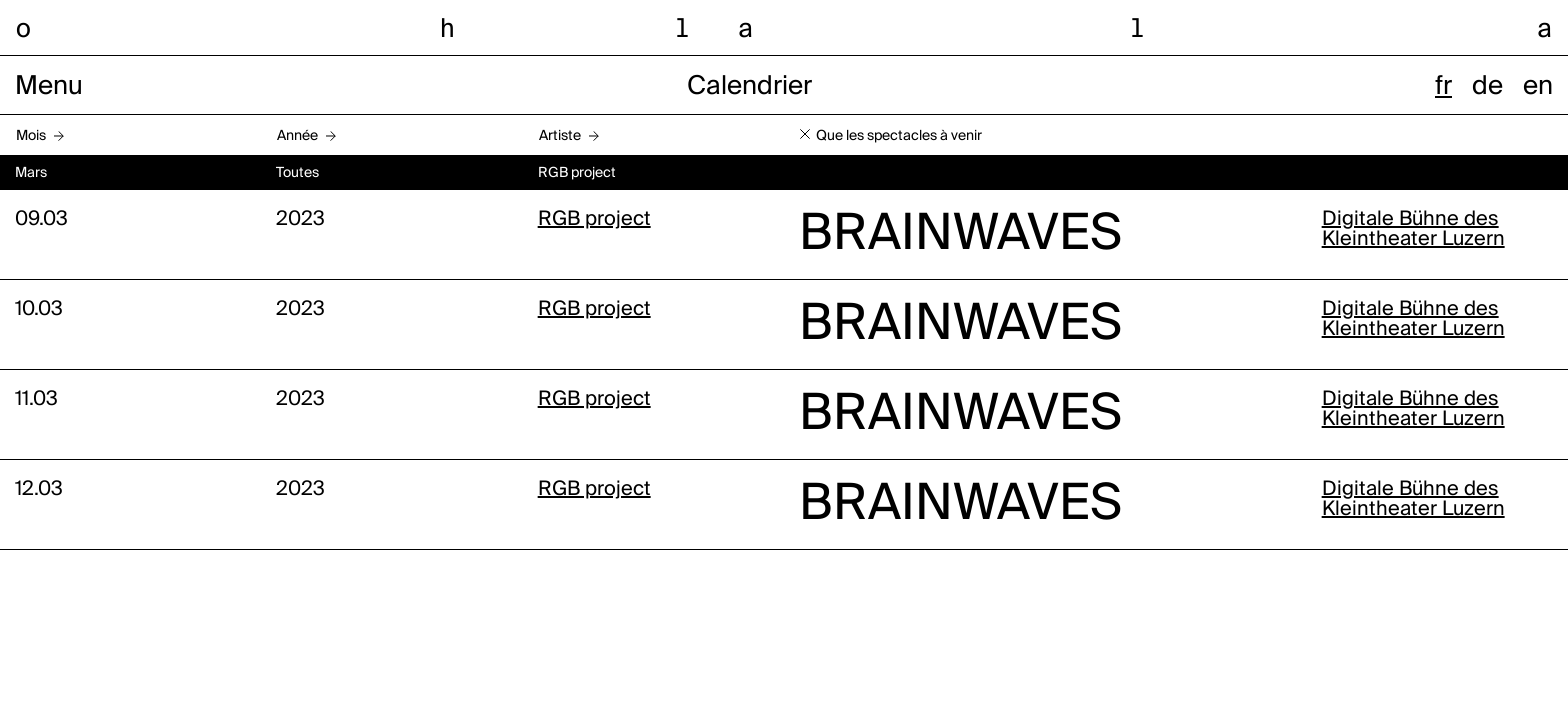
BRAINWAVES (960, 235)
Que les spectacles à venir (899, 136)
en (1538, 87)
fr (1443, 87)
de (1487, 87)
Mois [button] (31, 136)
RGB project (594, 220)
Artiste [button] (560, 136)
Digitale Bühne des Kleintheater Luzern (1413, 230)
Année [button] (297, 136)
